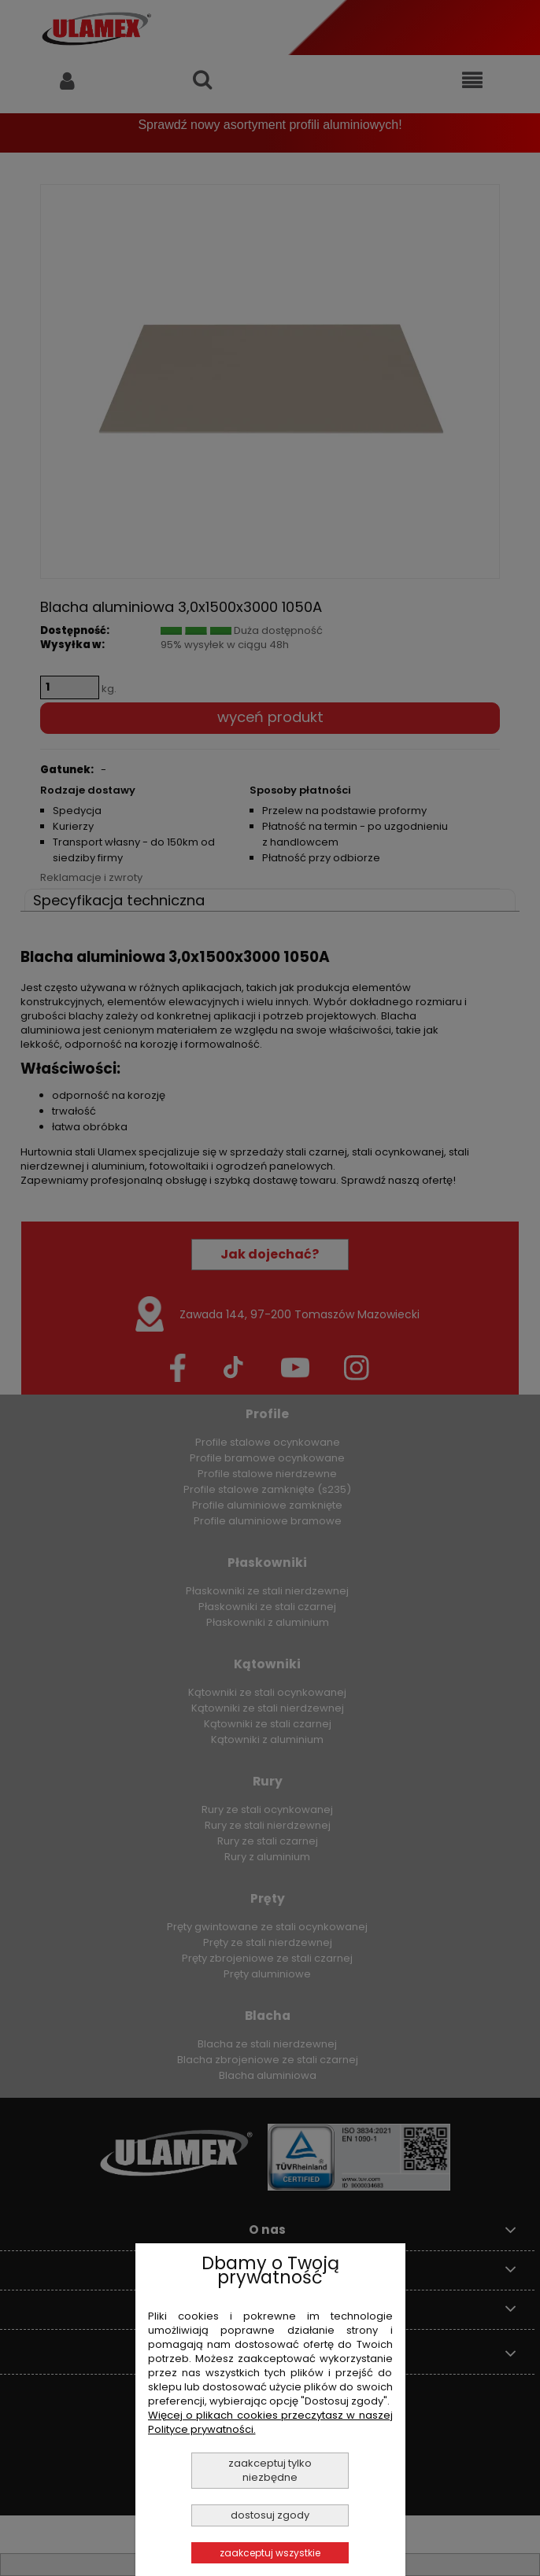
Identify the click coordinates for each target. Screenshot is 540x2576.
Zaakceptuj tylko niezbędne (270, 2470)
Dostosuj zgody (270, 2515)
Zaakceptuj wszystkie (270, 2552)
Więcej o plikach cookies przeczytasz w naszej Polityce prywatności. (270, 2422)
